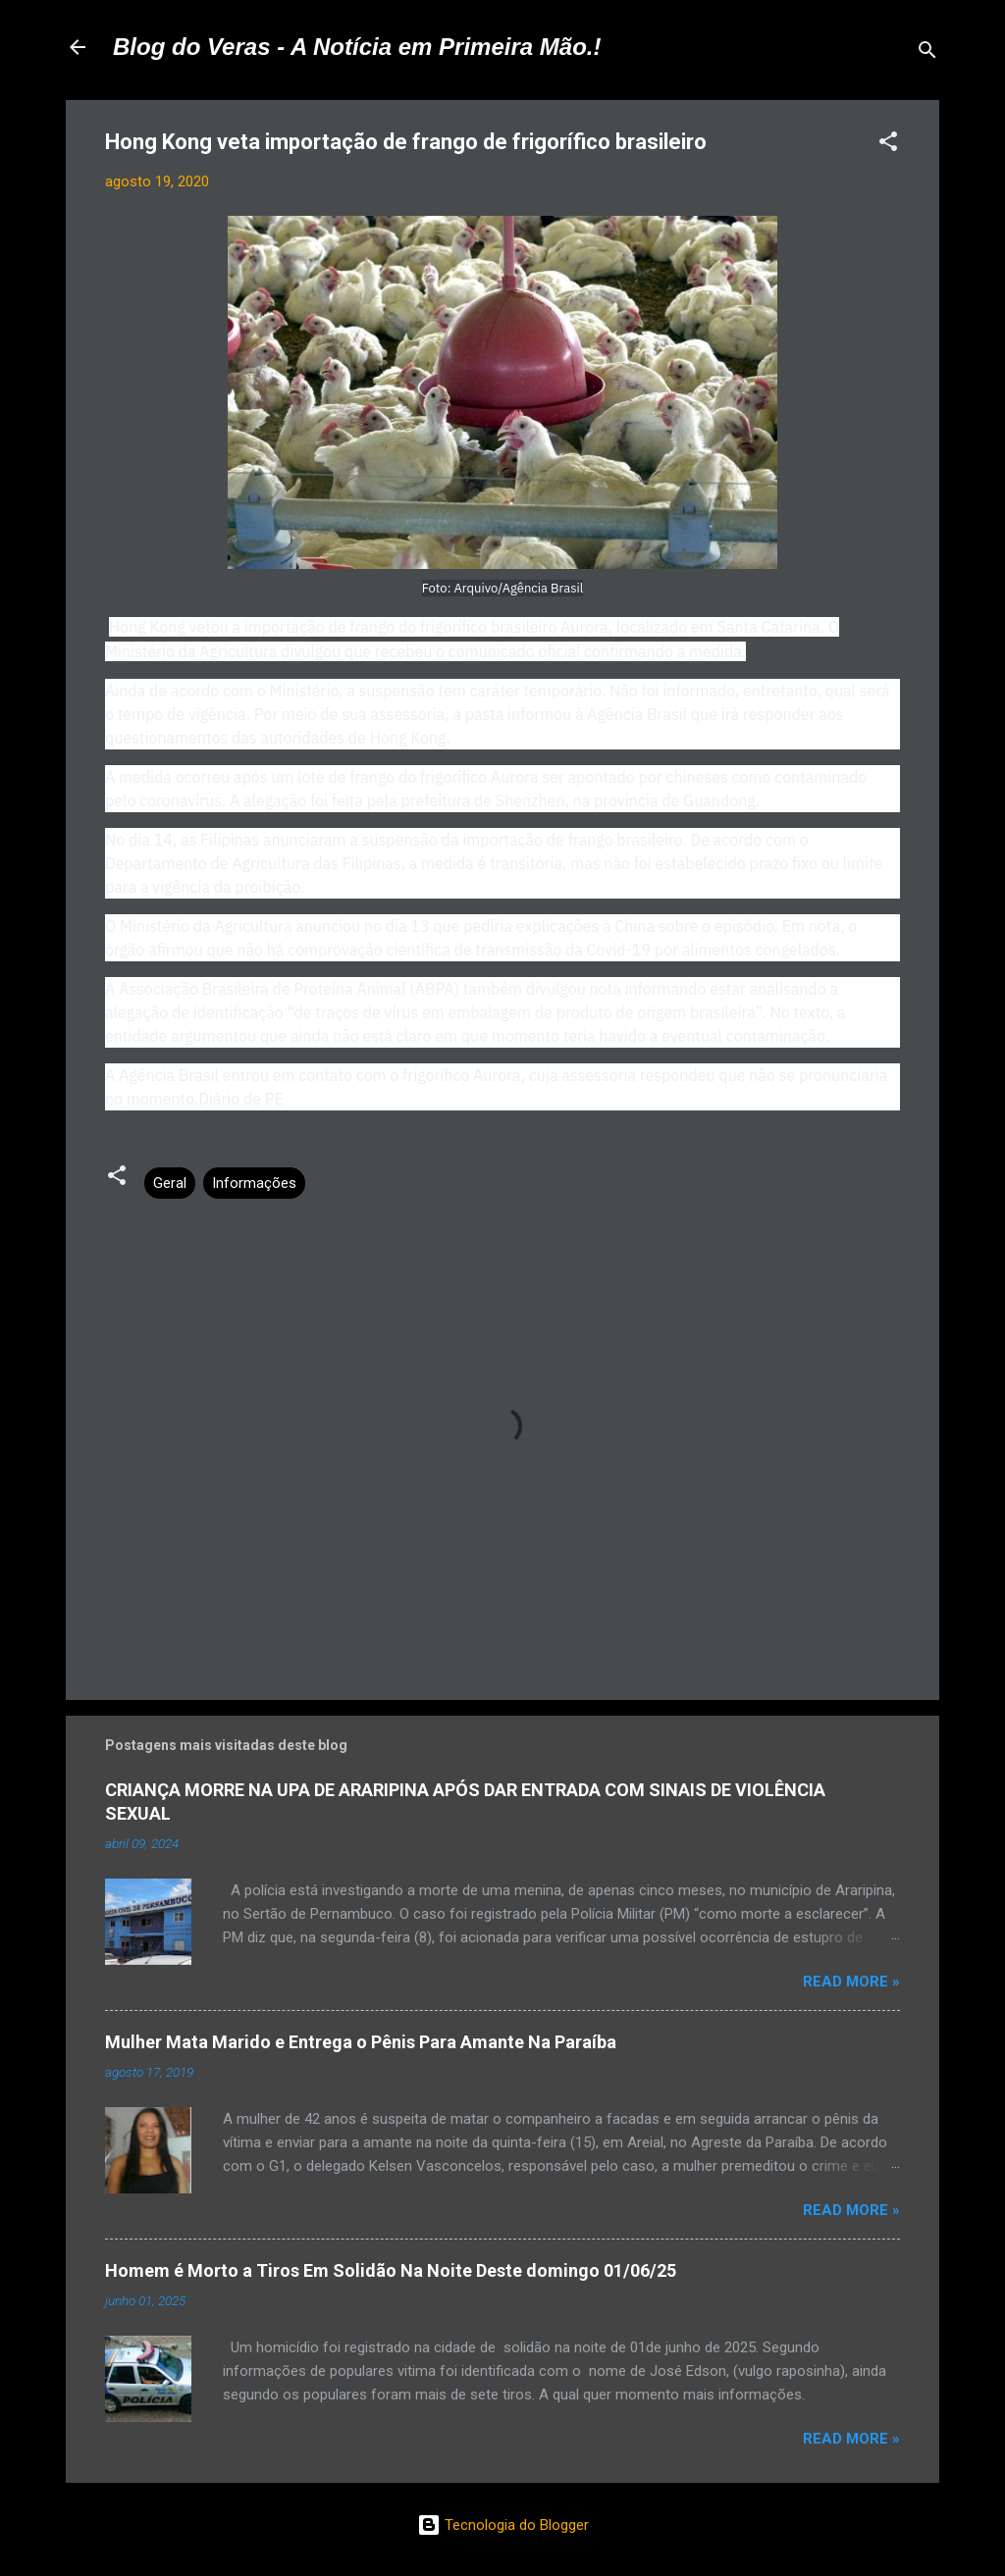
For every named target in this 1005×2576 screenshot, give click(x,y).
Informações (254, 1183)
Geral (169, 1183)
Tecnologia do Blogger (503, 2525)
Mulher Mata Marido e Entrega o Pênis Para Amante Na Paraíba (360, 2042)
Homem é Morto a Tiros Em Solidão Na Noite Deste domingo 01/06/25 (390, 2270)
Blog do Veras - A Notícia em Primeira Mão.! (357, 46)
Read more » (851, 1981)
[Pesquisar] (927, 53)
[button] (888, 144)
